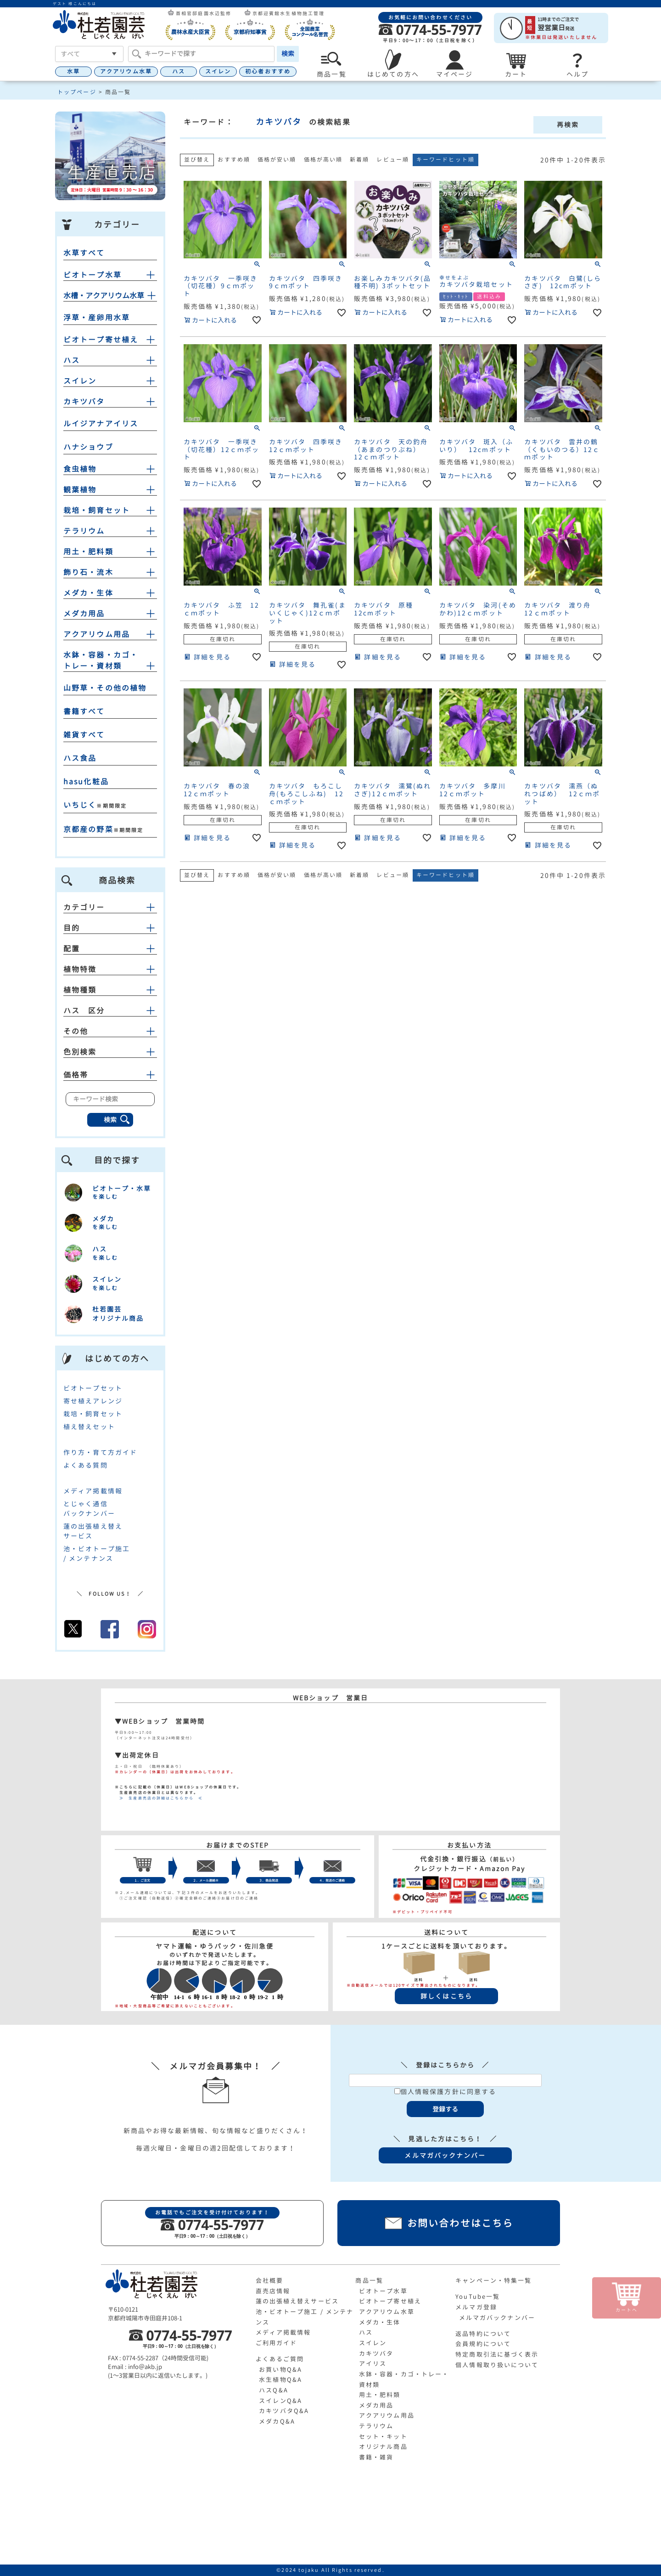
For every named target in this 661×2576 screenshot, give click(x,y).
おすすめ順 (234, 159)
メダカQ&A (277, 2421)
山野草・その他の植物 (104, 688)
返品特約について (483, 2334)
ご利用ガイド (276, 2343)
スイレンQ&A (280, 2401)
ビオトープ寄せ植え (100, 340)
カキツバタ (84, 402)
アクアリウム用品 (96, 634)
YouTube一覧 (477, 2296)
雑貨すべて (84, 735)
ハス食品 (79, 758)
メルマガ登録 (476, 2307)
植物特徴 (110, 969)
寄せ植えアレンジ (93, 1401)
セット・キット (383, 2436)
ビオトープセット (93, 1388)
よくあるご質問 (280, 2359)
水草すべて (84, 253)
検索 (287, 53)
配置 (110, 948)
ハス (178, 71)
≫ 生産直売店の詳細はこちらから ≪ (159, 1798)
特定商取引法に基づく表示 (496, 2354)
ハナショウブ (88, 447)
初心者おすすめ (268, 71)
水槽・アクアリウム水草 (103, 296)
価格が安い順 (277, 159)
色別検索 (110, 1051)
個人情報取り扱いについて (496, 2365)
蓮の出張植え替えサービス (297, 2301)
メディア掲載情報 (93, 1490)
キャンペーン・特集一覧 (493, 2280)
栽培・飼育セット (96, 510)
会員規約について (483, 2344)
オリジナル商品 (383, 2446)
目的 (110, 927)
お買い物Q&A (280, 2369)
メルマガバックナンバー (497, 2317)
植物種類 (110, 989)
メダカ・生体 (88, 593)
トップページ (76, 92)
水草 (73, 71)
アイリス (373, 2363)
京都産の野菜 (88, 829)
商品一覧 (369, 2280)
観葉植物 (79, 490)
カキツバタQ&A (284, 2411)
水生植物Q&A (280, 2379)
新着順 (359, 159)
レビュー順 (392, 159)
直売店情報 (273, 2291)
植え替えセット (89, 1426)
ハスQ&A (273, 2390)
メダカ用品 (84, 614)
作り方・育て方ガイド (100, 1452)
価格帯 (110, 1074)
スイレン (218, 71)
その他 (110, 1031)
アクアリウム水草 (126, 71)
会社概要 (269, 2280)
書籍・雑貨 (376, 2457)
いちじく (79, 805)
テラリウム (84, 531)
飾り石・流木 (88, 572)
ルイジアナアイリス (100, 424)
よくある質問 (85, 1465)
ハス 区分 (110, 1010)
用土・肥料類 (88, 552)
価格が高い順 (323, 159)
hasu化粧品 (86, 782)
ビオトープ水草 (92, 275)
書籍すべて (84, 711)
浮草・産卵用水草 (96, 318)
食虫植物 (79, 469)
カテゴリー (110, 907)
